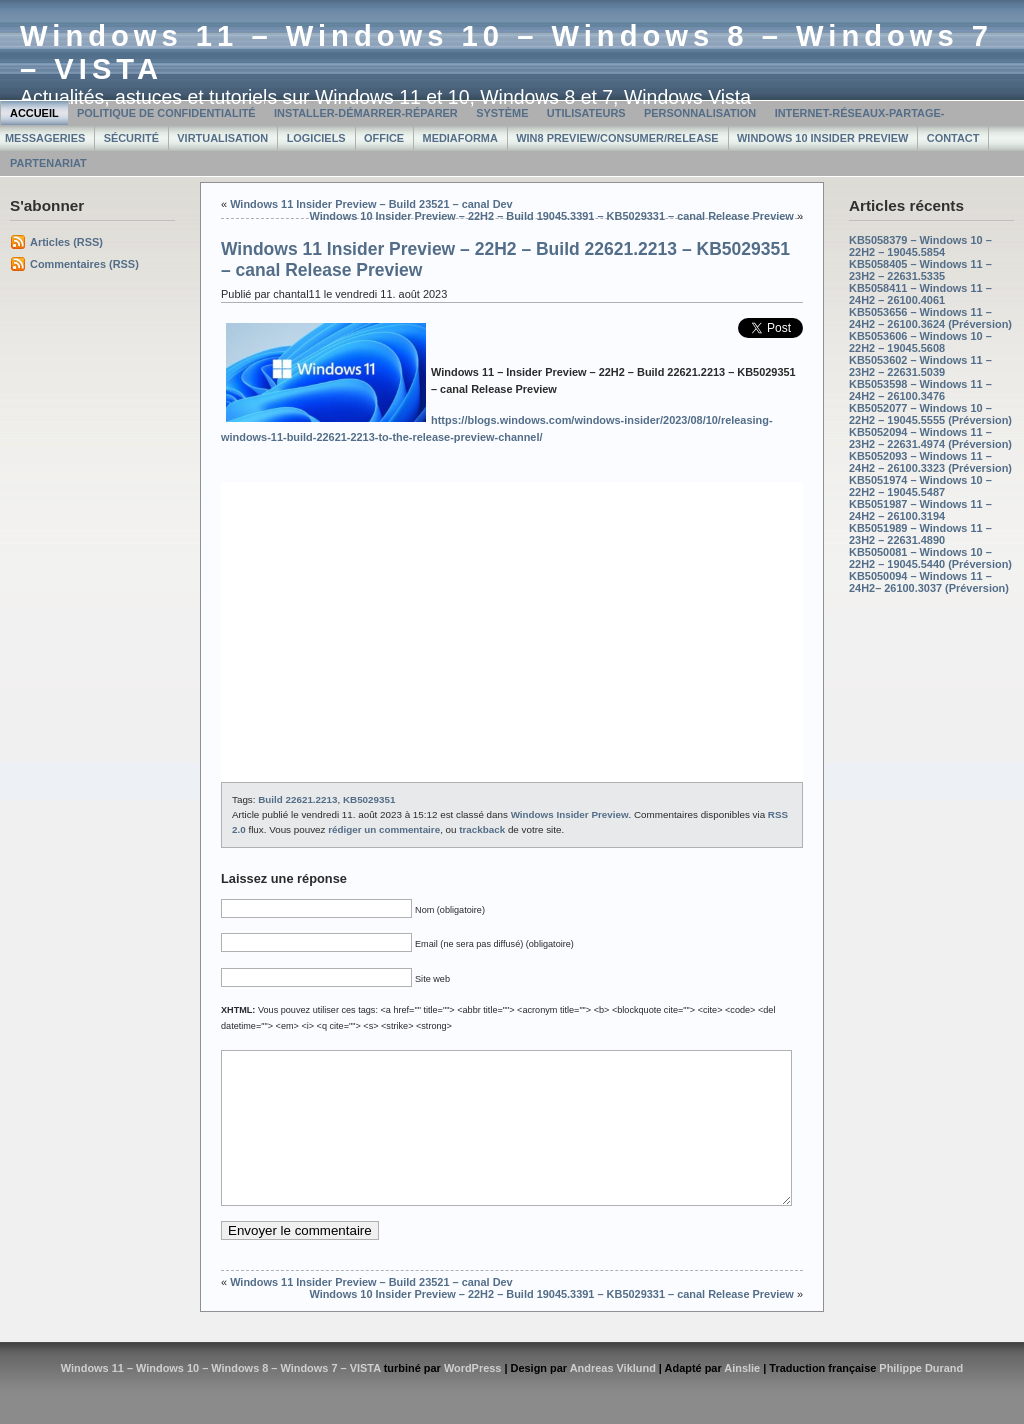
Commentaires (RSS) (84, 264)
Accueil (34, 113)
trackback (482, 829)
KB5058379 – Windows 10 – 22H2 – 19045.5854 (920, 246)
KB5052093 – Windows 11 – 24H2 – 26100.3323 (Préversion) (930, 462)
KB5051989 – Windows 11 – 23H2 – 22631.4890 (920, 534)
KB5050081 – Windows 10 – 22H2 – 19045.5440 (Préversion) (930, 558)
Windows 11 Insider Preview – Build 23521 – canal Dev (371, 204)
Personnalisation (700, 113)
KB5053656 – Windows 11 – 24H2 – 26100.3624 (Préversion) (930, 318)
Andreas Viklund (613, 1398)
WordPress (473, 1398)
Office (384, 138)
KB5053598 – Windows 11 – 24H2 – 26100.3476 (920, 390)
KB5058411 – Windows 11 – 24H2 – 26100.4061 (920, 294)
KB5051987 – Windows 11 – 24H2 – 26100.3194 (920, 510)
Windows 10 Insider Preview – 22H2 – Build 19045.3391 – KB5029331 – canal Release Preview (551, 216)
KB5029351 (369, 799)
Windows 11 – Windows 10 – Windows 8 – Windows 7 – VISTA (221, 1398)
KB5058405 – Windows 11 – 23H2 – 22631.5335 (920, 270)
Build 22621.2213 (297, 799)
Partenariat (48, 163)
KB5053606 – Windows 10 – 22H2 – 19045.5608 (920, 342)
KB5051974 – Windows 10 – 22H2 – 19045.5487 (920, 486)
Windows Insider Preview (570, 814)
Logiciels (316, 138)
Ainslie (742, 1398)
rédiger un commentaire (384, 829)
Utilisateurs (586, 113)
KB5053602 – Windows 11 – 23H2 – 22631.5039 (920, 366)
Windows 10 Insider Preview (822, 138)
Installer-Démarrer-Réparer (366, 113)
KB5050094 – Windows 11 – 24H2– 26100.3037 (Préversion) (929, 582)
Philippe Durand (921, 1398)
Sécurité (131, 138)
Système (502, 113)
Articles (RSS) (66, 242)
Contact (953, 138)
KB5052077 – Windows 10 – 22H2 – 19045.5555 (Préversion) (930, 414)
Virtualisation (222, 138)
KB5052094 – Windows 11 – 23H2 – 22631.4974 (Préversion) (930, 438)
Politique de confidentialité (166, 113)
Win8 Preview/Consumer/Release (617, 138)
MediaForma (460, 138)
